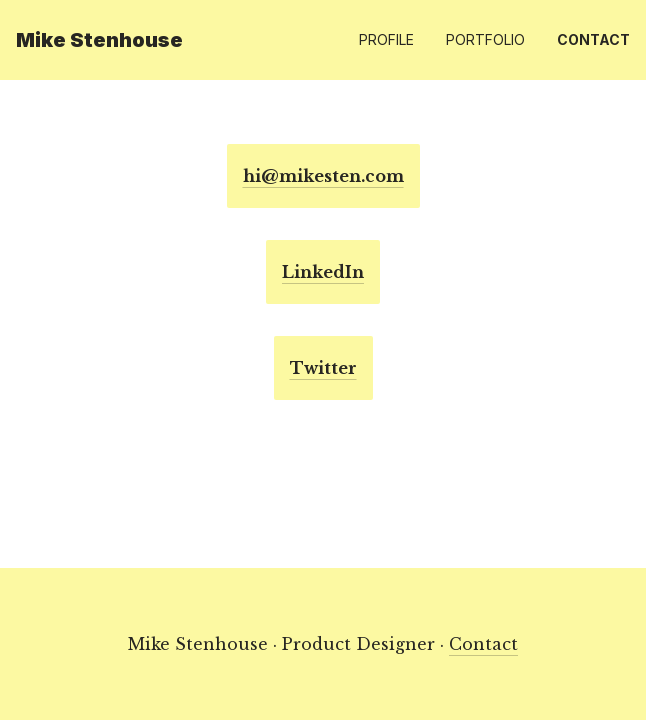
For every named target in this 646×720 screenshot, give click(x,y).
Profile (386, 39)
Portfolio (485, 39)
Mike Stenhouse (99, 40)
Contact (593, 39)
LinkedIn (323, 272)
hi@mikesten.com (323, 176)
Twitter (323, 368)
